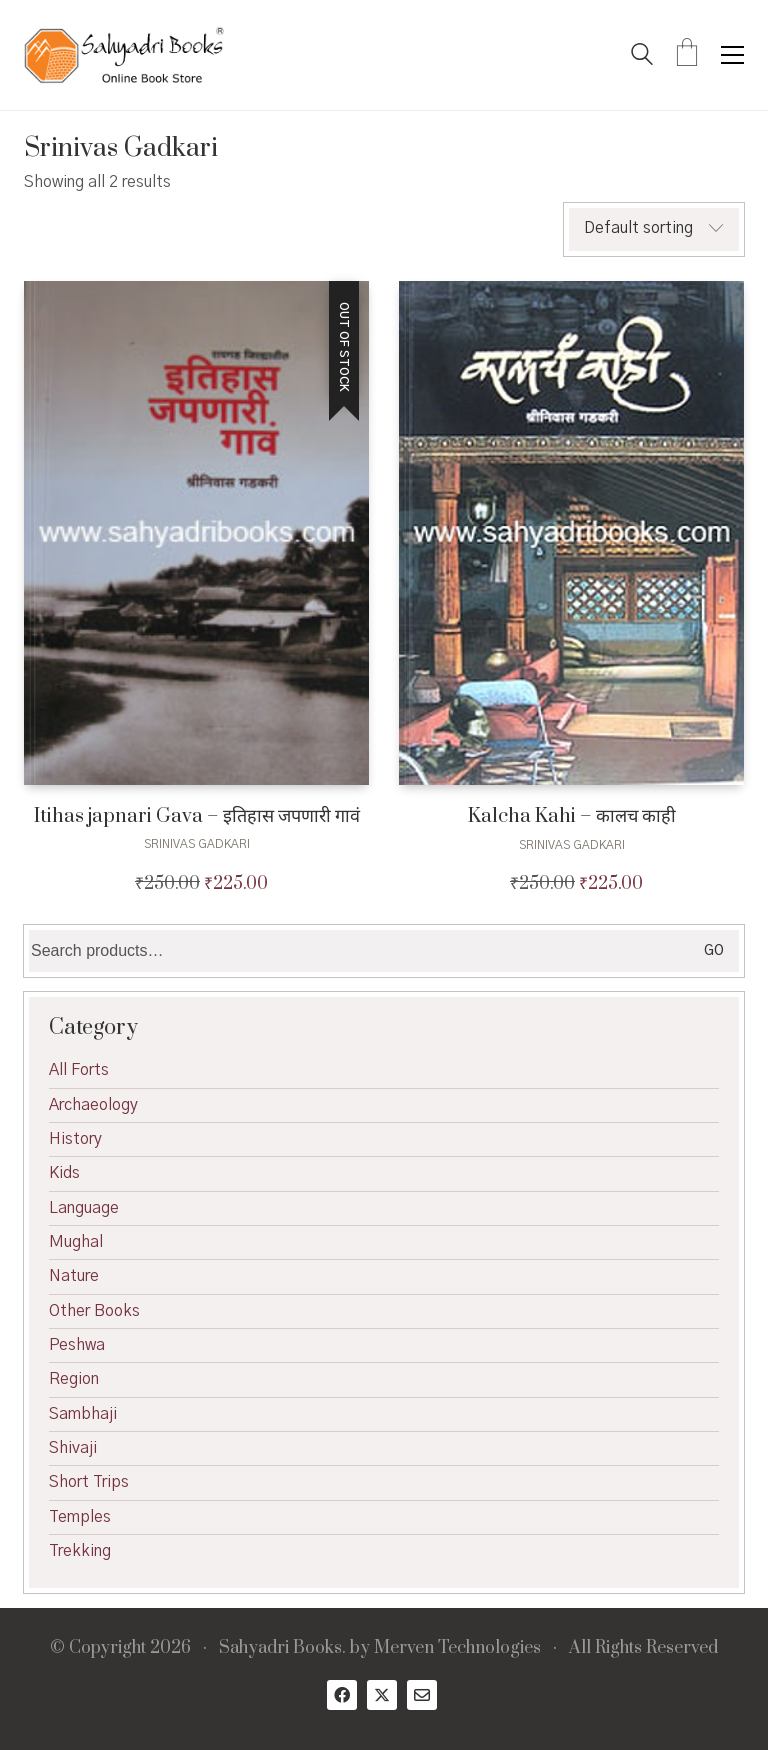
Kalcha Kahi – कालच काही (572, 816)
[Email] (422, 1695)
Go (714, 951)
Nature (74, 1276)
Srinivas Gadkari (197, 844)
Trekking (80, 1551)
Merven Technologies (457, 1648)
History (75, 1139)
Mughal (76, 1242)
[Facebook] (342, 1695)
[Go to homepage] (124, 55)
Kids (64, 1173)
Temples (80, 1517)
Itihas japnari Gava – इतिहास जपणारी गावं (197, 816)
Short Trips (89, 1482)
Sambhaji (83, 1414)
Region (74, 1379)
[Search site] (642, 57)
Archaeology (93, 1105)
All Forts (79, 1070)
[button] (732, 55)
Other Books (94, 1311)
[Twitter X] (382, 1695)
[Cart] (687, 55)
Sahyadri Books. (282, 1648)
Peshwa (77, 1345)
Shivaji (73, 1448)
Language (84, 1208)
